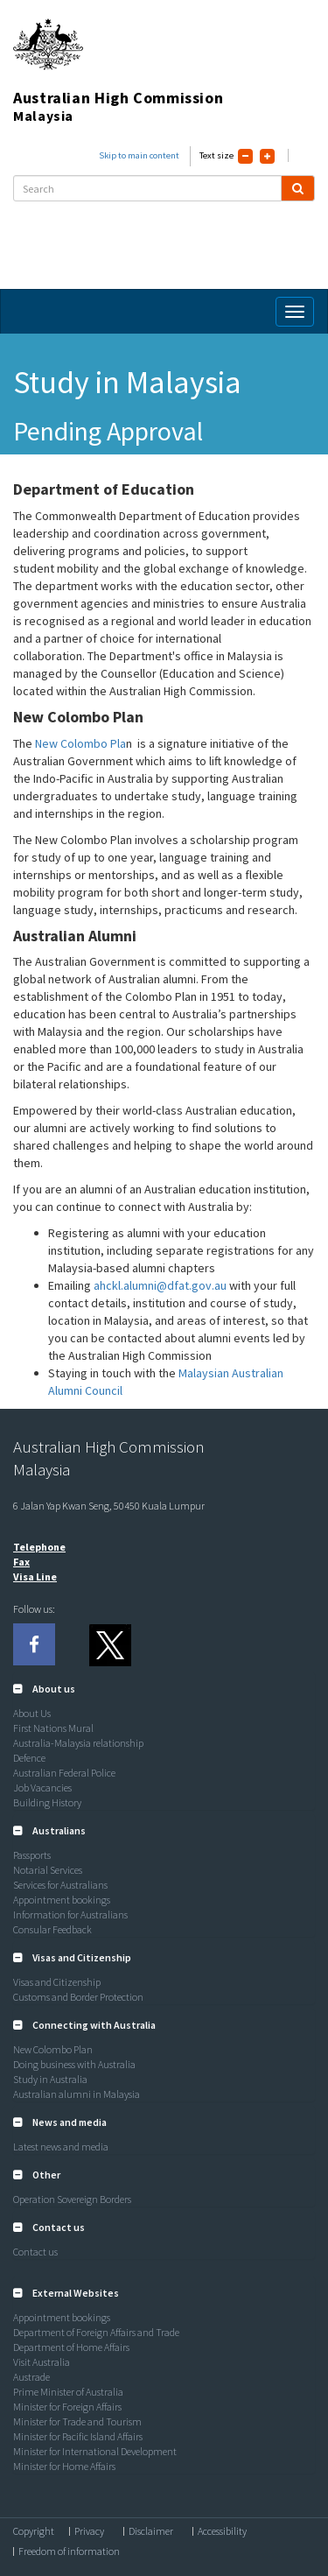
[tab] (164, 1689)
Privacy (89, 2531)
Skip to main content (139, 155)
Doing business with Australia (74, 2064)
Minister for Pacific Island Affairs (78, 2436)
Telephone (39, 1546)
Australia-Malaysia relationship (78, 1742)
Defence (29, 1757)
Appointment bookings (61, 1899)
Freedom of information (69, 2551)
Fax (21, 1561)
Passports (32, 1855)
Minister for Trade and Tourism (77, 2421)
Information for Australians (70, 1914)
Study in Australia (50, 2079)
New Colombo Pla (80, 743)
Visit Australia (41, 2361)
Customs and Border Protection (78, 1996)
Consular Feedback (52, 1929)
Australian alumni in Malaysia (76, 2094)
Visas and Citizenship (57, 1981)
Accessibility (222, 2531)
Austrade (31, 2376)
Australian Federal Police (64, 1772)
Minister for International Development (95, 2451)
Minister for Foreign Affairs (67, 2406)
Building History (47, 1802)
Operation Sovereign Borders (72, 2199)
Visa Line (35, 1576)
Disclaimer (151, 2531)
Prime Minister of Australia (68, 2391)
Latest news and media (60, 2146)
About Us (32, 1713)
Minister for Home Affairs (64, 2466)
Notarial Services (47, 1869)
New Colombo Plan (53, 2049)
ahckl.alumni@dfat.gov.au (160, 1285)
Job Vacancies (42, 1787)
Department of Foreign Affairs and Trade (96, 2332)
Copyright (33, 2531)
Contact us (35, 2251)
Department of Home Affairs (71, 2347)
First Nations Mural (53, 1728)
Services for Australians (60, 1884)
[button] (44, 1688)
